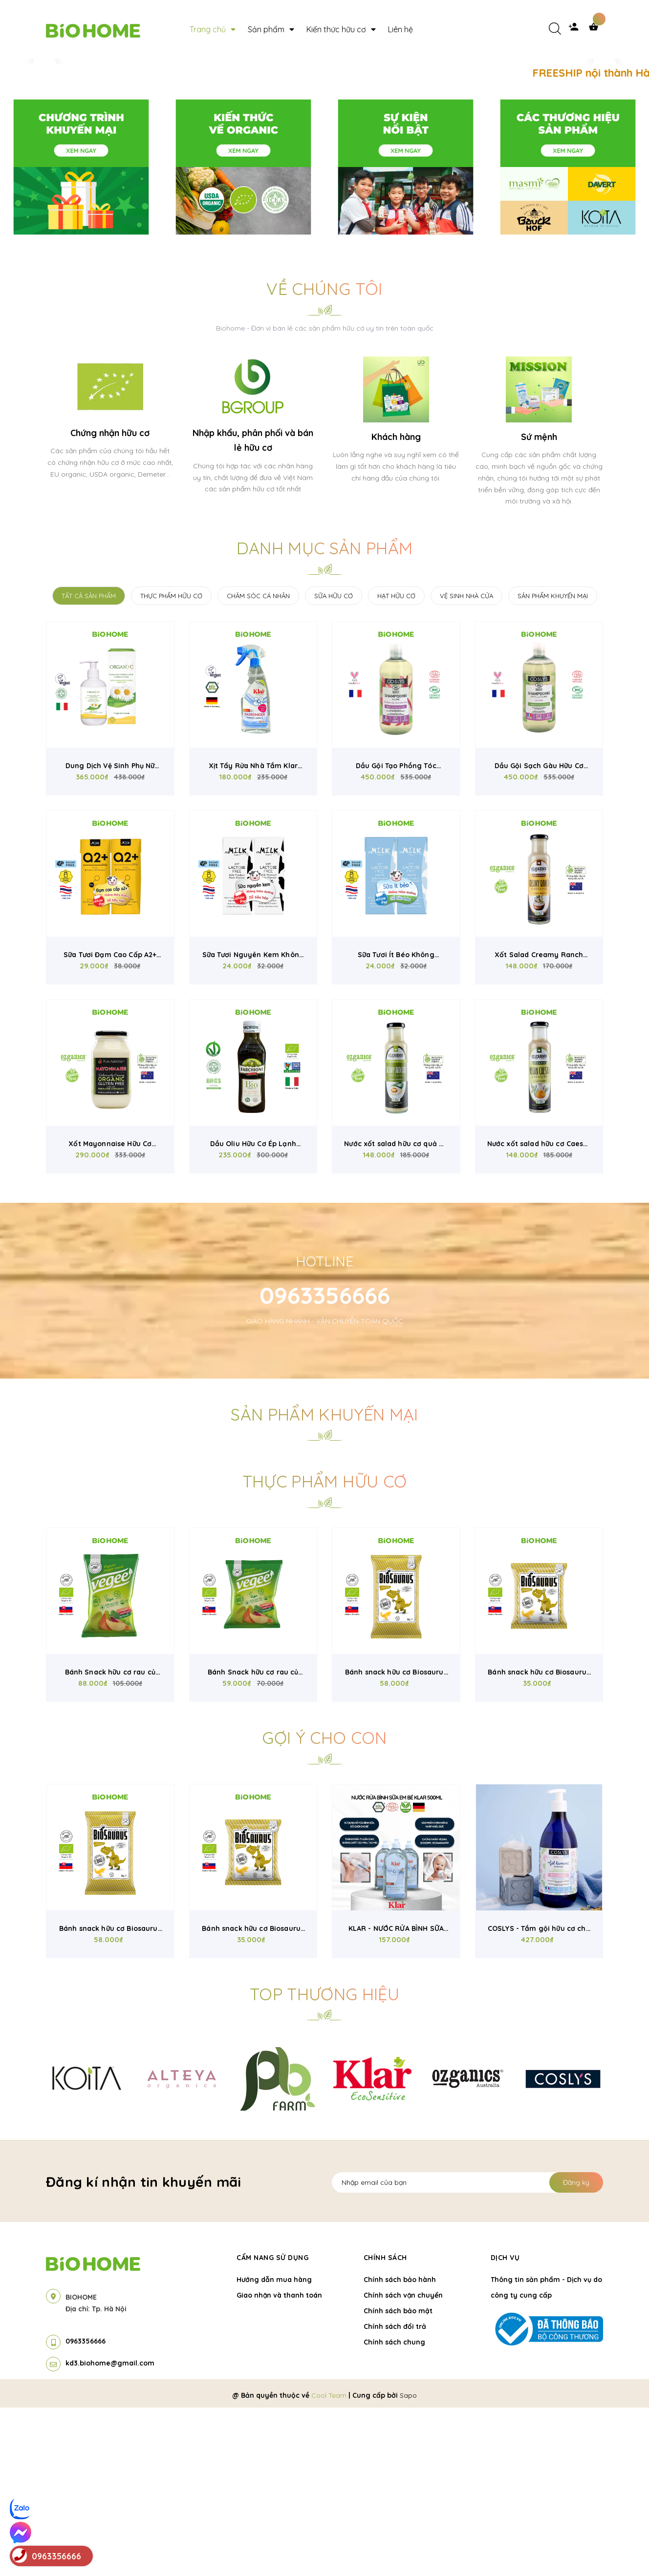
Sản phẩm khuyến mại (324, 1582)
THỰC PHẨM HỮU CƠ (171, 764)
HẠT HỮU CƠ (396, 764)
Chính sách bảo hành (400, 2448)
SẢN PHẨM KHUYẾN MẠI (553, 764)
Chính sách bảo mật (398, 2479)
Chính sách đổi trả (395, 2495)
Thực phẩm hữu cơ (324, 1649)
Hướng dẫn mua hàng (274, 2448)
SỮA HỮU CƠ (333, 764)
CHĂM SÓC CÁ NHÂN (258, 764)
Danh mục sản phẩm (325, 716)
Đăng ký (576, 2350)
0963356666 (325, 1463)
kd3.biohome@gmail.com (109, 2531)
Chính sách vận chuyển (403, 2463)
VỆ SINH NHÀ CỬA (466, 764)
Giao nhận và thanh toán (279, 2463)
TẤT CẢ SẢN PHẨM (89, 764)
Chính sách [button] (385, 2426)
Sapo (408, 2563)
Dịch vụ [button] (505, 2426)
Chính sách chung (394, 2510)
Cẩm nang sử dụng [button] (272, 2426)
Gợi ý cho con (324, 1906)
